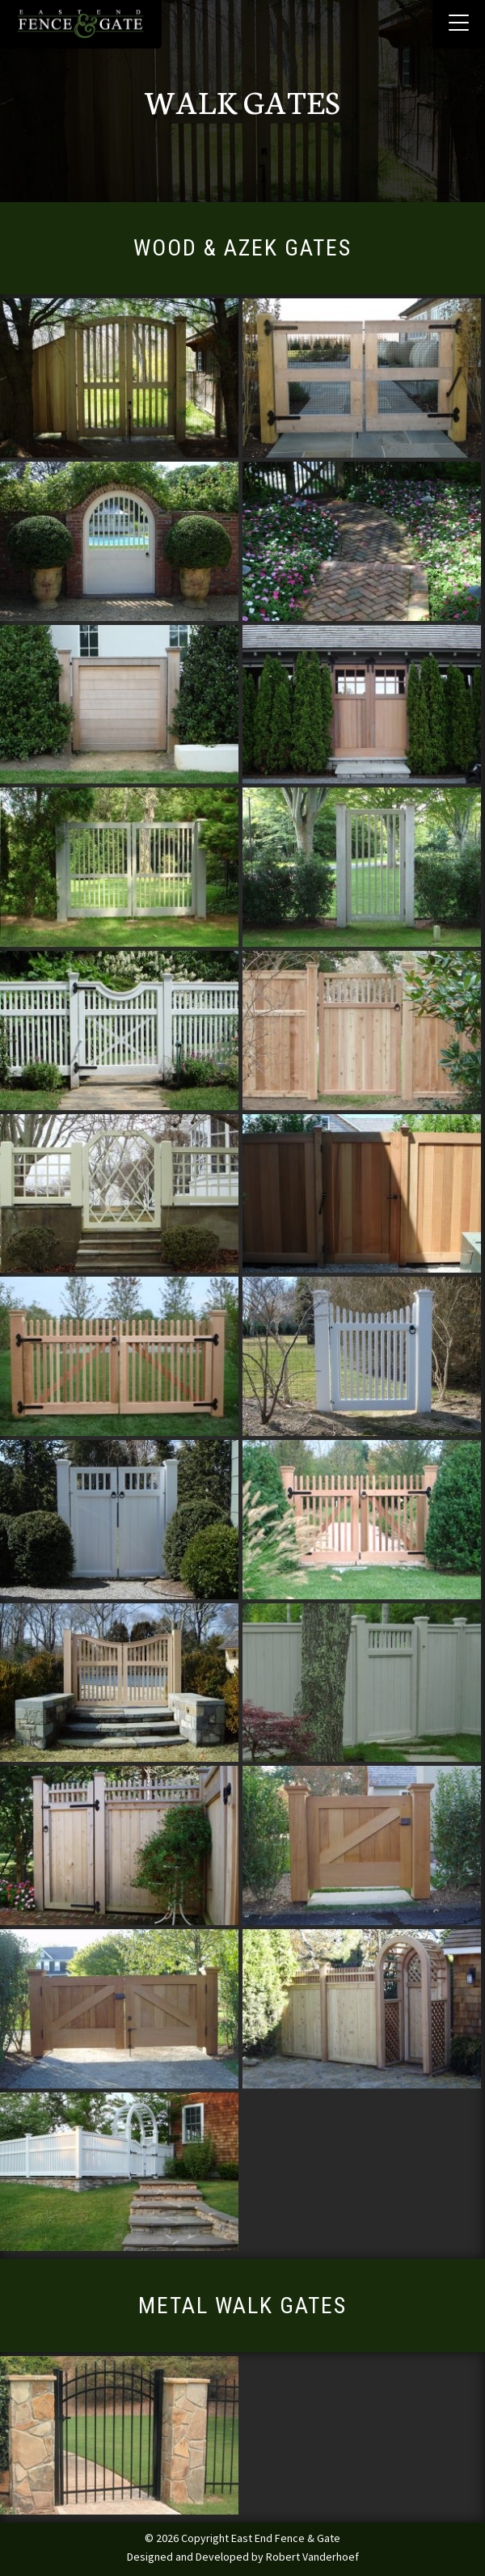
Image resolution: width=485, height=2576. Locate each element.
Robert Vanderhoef (312, 2556)
